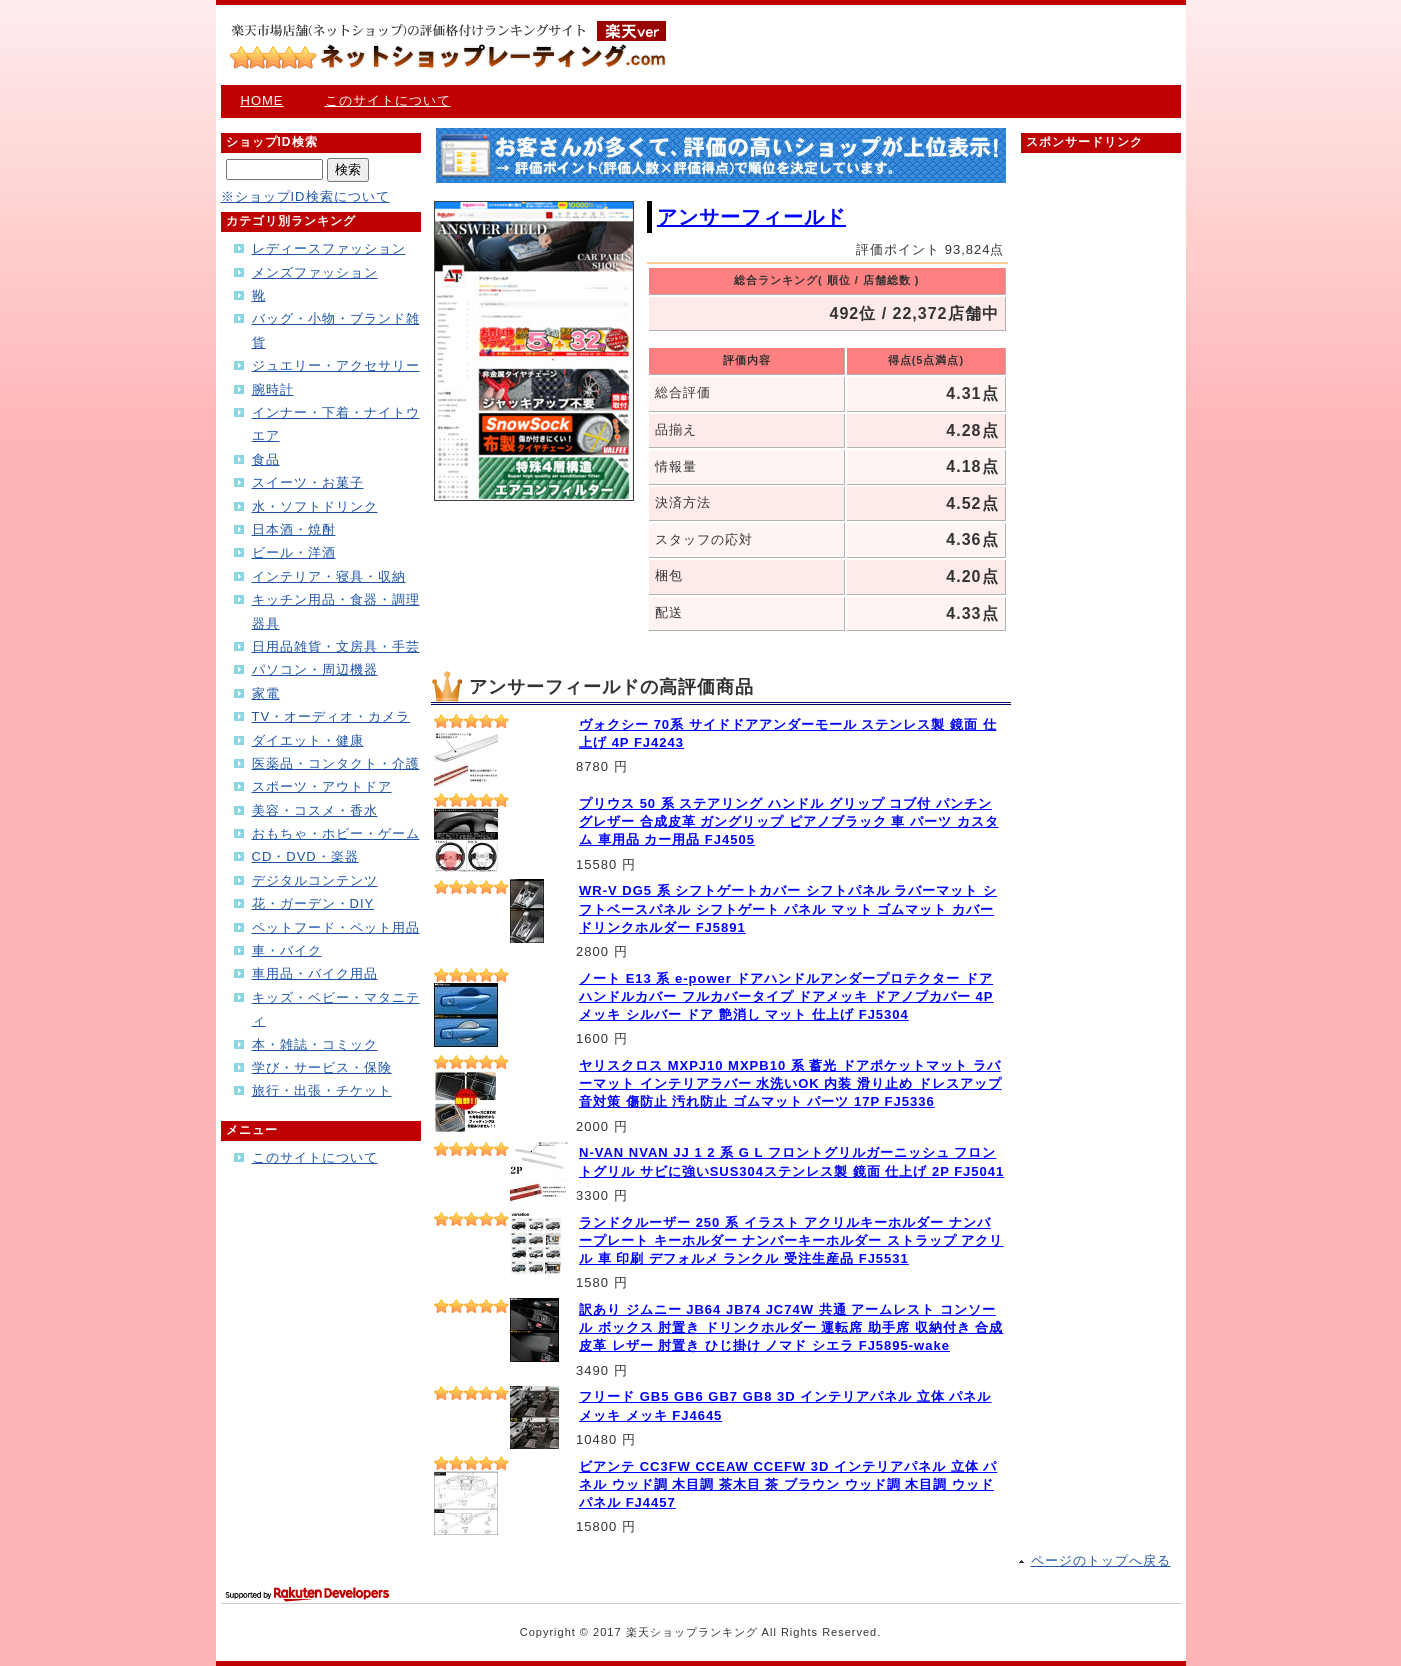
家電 (266, 693)
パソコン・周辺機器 (315, 669)
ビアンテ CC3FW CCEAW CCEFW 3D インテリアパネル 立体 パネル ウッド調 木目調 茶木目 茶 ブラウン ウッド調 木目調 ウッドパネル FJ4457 (788, 1484)
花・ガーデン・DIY (313, 903)
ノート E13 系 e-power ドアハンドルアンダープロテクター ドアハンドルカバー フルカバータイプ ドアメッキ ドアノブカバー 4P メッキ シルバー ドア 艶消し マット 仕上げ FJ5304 (786, 996)
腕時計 (273, 389)
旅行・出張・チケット (322, 1090)
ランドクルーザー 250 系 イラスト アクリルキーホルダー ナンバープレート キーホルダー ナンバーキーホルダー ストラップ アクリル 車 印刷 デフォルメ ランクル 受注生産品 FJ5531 (791, 1240)
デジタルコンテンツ (315, 880)
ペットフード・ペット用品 (336, 927)
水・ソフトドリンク (315, 506)
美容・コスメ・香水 (315, 810)
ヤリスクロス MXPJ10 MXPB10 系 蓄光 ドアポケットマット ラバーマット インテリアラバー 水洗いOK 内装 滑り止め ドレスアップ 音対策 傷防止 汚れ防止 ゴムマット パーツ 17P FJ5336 (790, 1083)
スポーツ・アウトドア (322, 786)
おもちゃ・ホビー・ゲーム (336, 833)
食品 (266, 459)
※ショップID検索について (305, 196)
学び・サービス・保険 (322, 1067)
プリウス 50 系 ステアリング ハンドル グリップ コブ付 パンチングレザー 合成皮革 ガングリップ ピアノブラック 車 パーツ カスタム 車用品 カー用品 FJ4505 (789, 821)
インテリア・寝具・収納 (329, 576)
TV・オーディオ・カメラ (331, 716)
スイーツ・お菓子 (308, 482)
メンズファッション (315, 272)
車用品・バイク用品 (315, 973)
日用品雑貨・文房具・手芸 (336, 646)
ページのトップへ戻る (1101, 1560)
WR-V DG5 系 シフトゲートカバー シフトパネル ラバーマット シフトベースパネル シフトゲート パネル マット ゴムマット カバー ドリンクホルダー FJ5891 (788, 908)
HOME (262, 100)
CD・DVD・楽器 (305, 856)
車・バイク (287, 950)
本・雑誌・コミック (315, 1044)
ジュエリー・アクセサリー (336, 365)
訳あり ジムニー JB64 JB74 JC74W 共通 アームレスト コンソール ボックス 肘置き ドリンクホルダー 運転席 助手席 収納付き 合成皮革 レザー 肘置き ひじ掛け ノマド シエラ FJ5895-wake (791, 1327)
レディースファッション (329, 248)
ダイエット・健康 (308, 740)
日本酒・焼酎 (294, 529)
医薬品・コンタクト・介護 (336, 763)
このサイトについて (388, 100)
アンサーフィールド (751, 217)
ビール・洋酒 (294, 552)
